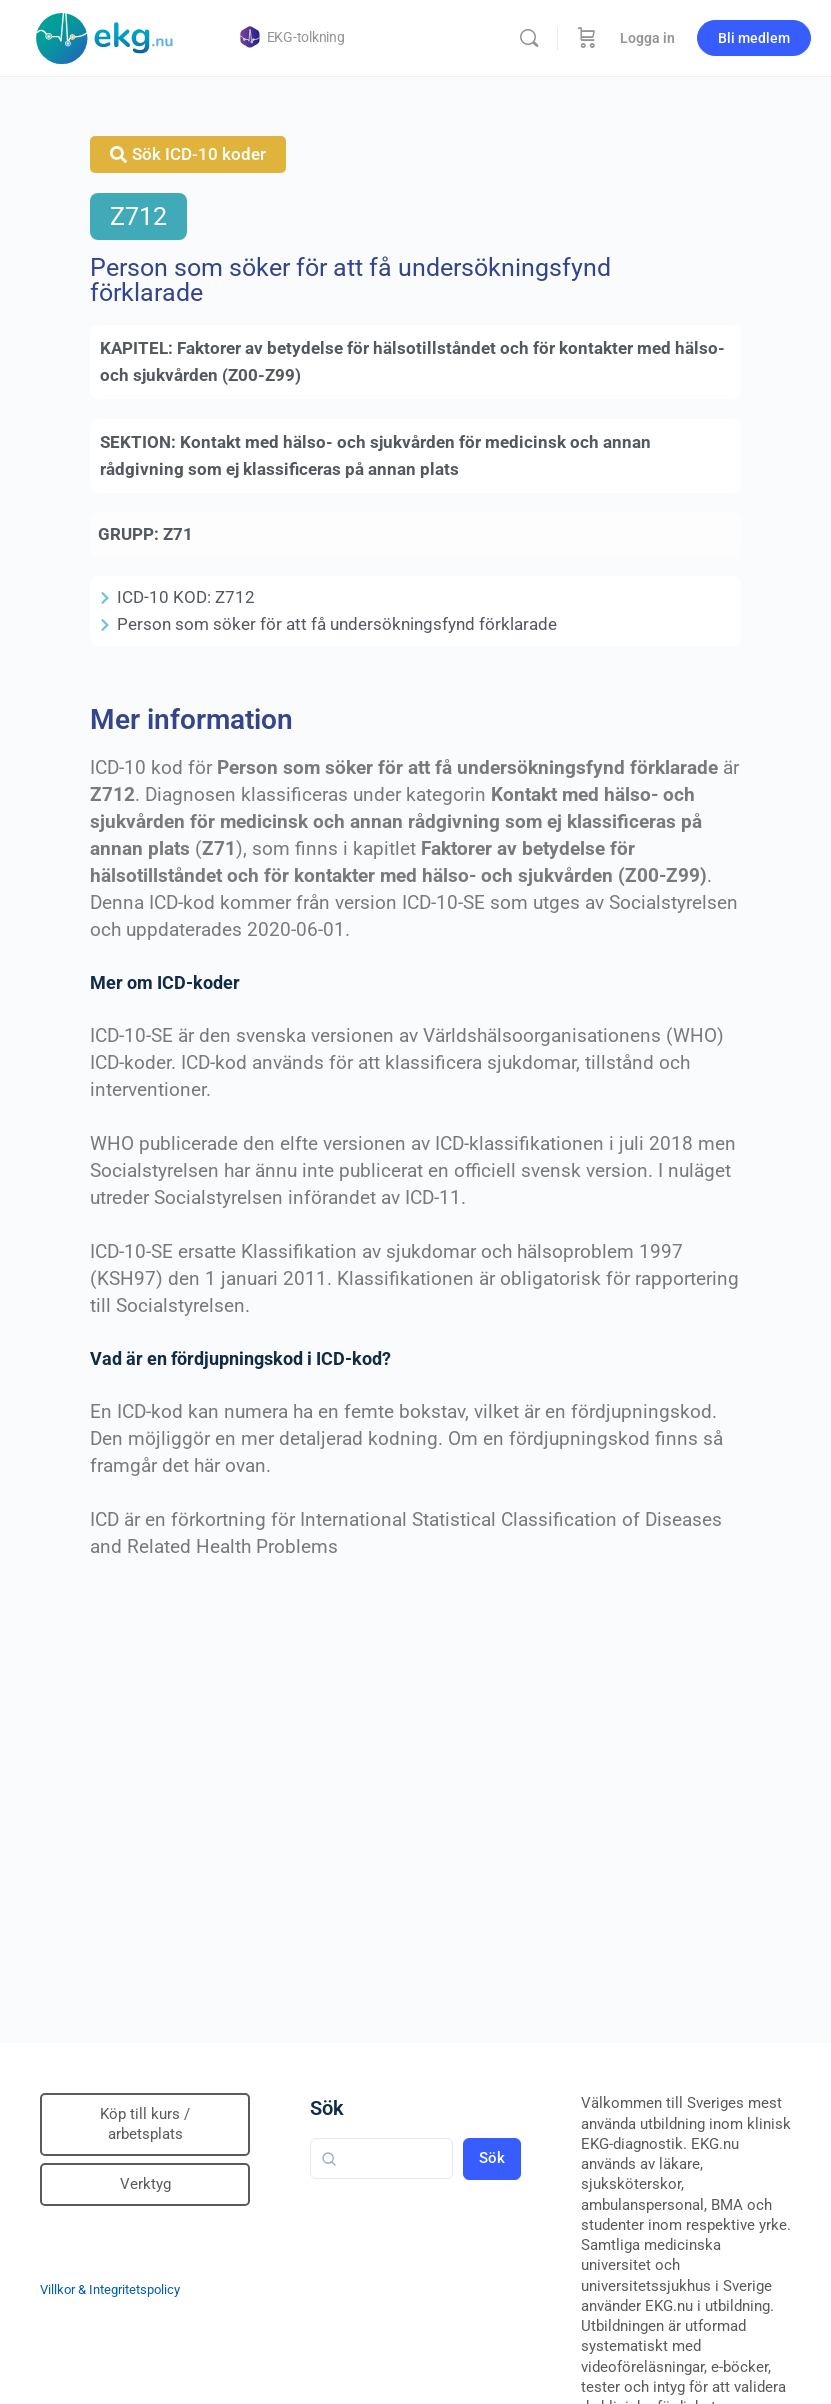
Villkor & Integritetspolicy (110, 2289)
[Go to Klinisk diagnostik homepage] (105, 36)
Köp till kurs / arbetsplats (145, 2124)
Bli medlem (754, 38)
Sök (327, 2108)
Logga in (647, 38)
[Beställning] (587, 38)
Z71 (178, 534)
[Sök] (529, 38)
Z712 (138, 216)
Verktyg (145, 2184)
